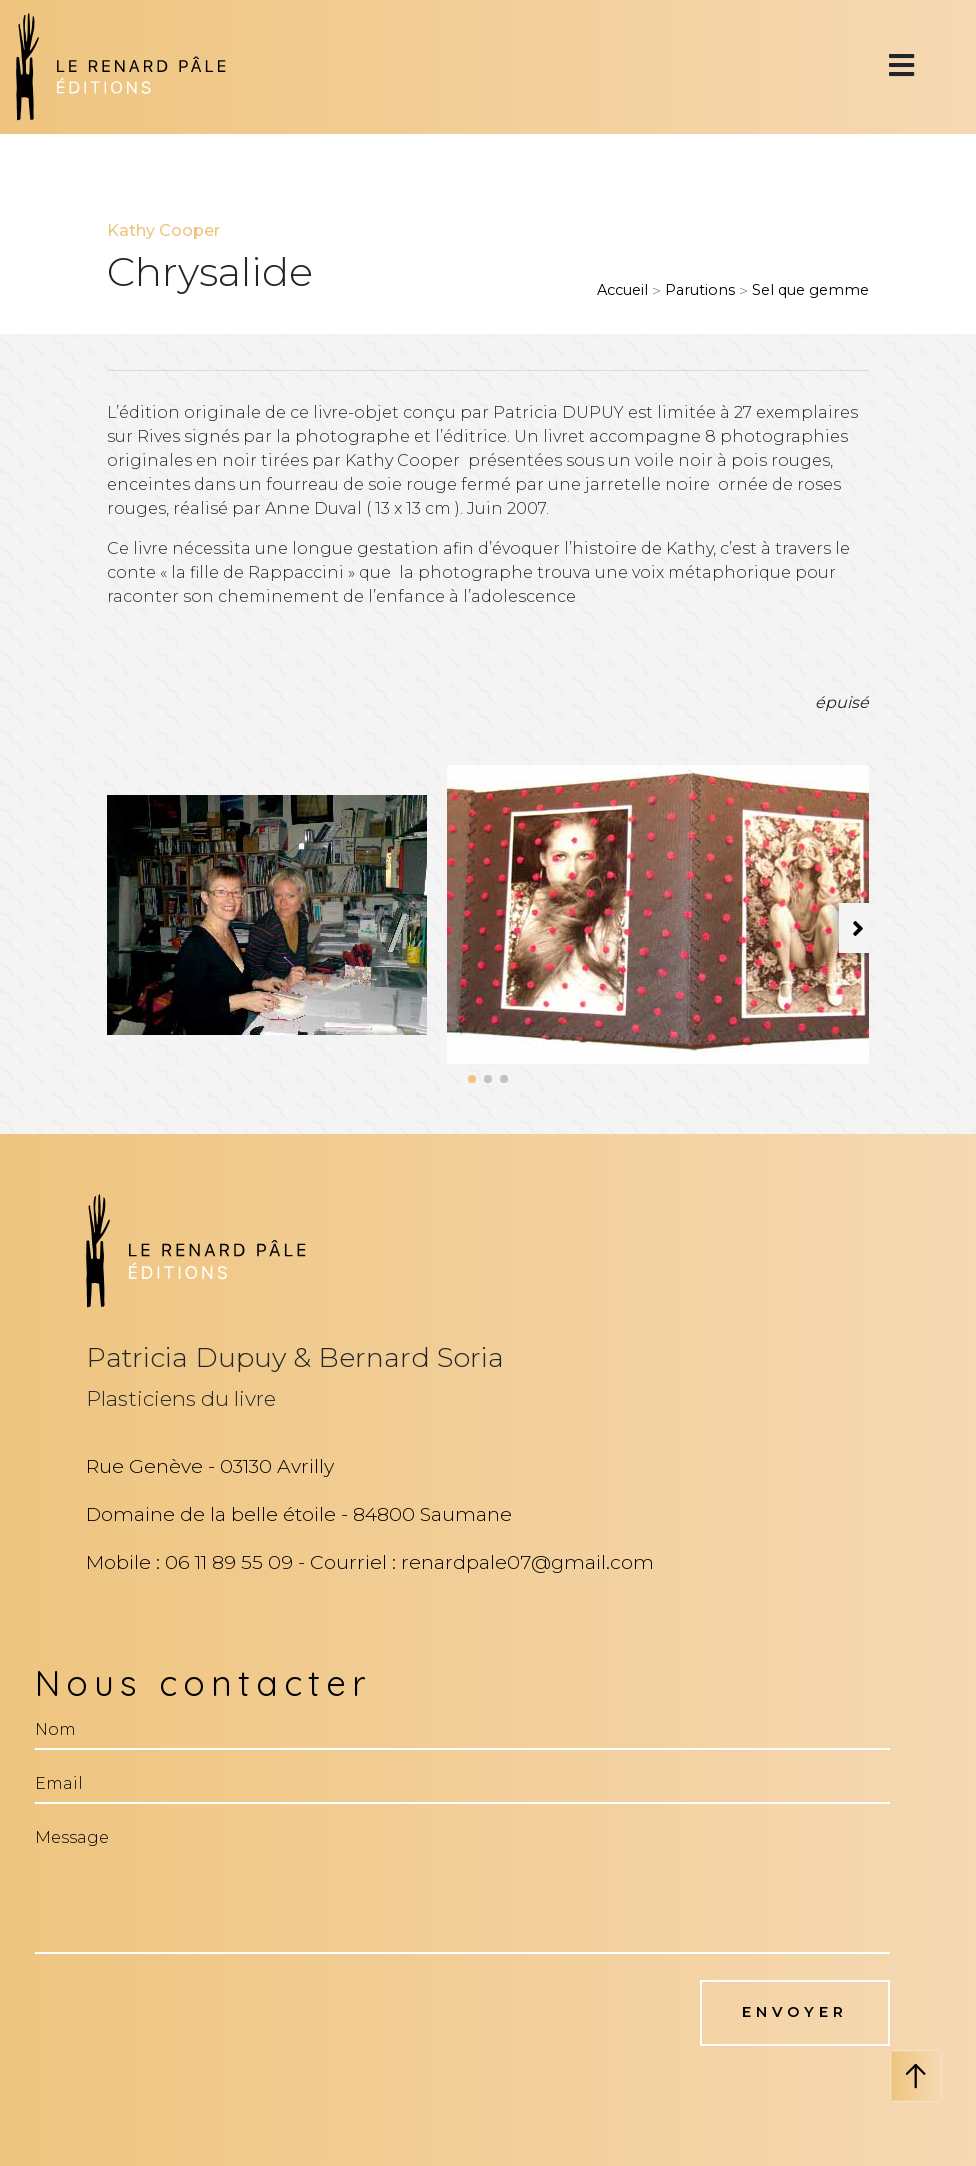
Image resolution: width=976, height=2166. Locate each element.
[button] (472, 1079)
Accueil (622, 290)
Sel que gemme (810, 290)
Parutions (700, 290)
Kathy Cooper (163, 230)
